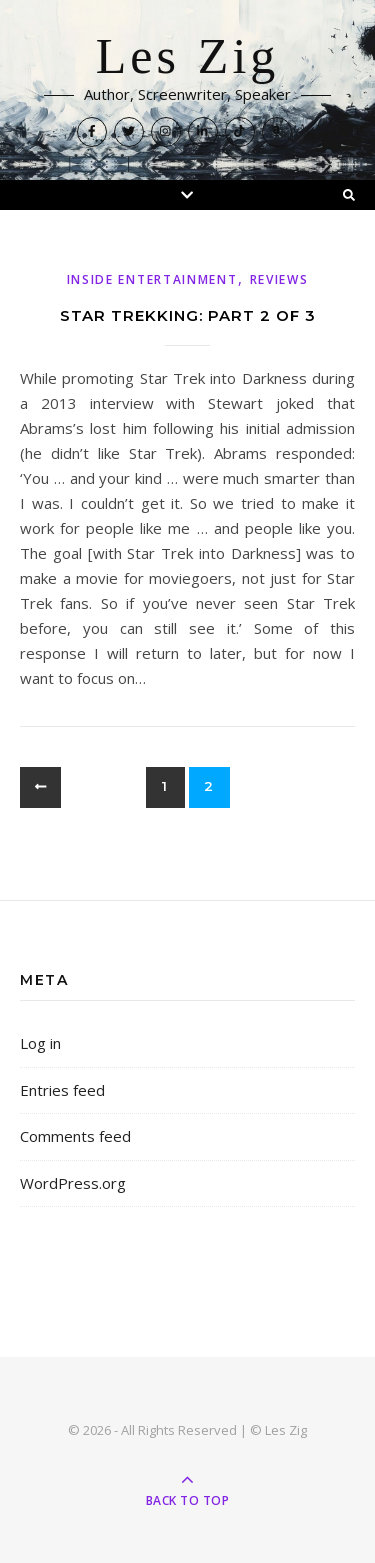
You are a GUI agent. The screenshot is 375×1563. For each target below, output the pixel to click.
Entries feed (62, 1090)
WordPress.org (73, 1183)
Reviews (279, 279)
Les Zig (188, 57)
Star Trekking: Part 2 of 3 (188, 315)
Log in (40, 1043)
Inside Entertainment (152, 279)
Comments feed (75, 1136)
